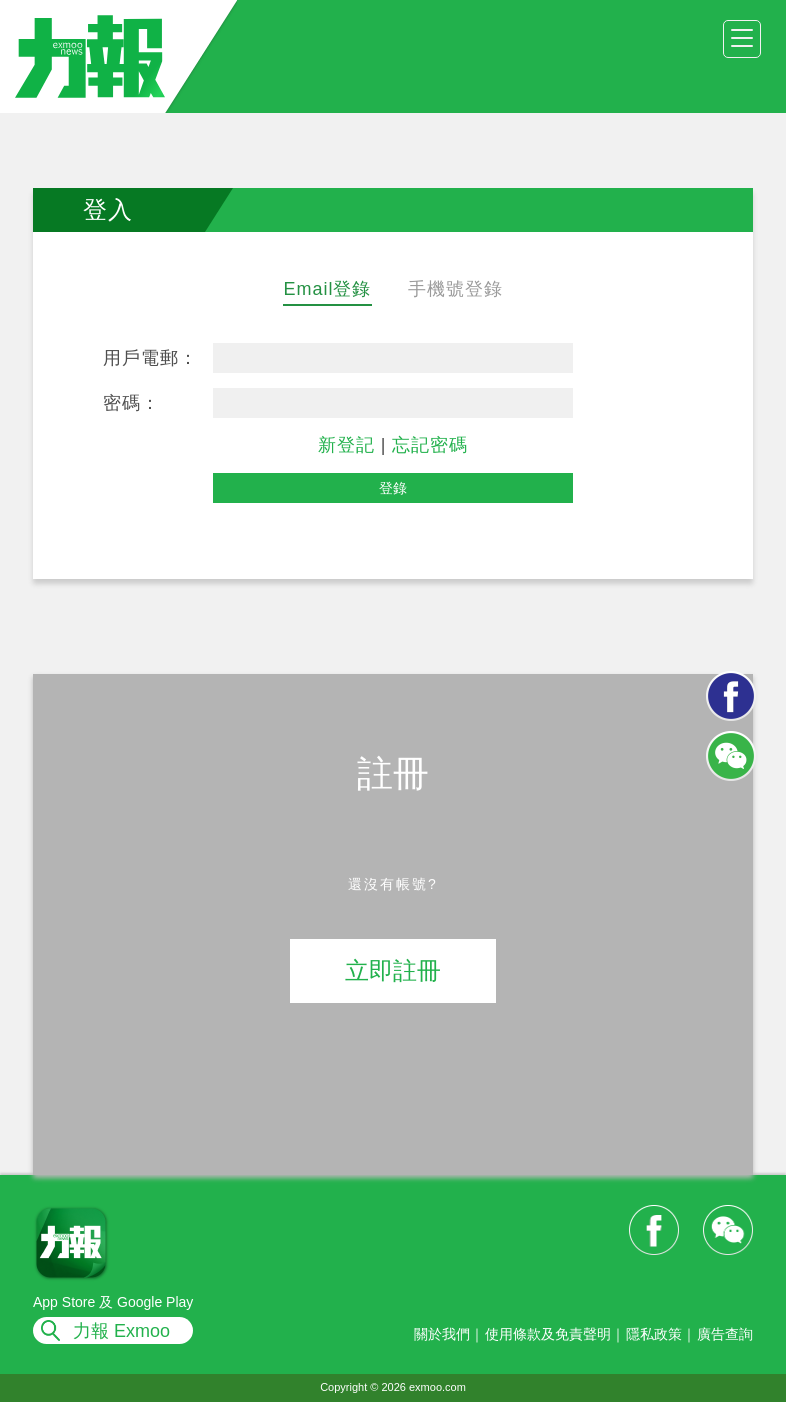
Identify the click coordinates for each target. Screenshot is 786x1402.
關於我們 (442, 1334)
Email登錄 (327, 289)
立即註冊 (393, 970)
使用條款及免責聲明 (548, 1334)
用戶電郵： (150, 358)
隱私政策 (654, 1334)
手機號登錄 (455, 289)
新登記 (346, 445)
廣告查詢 (725, 1334)
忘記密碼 (430, 445)
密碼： (131, 403)
